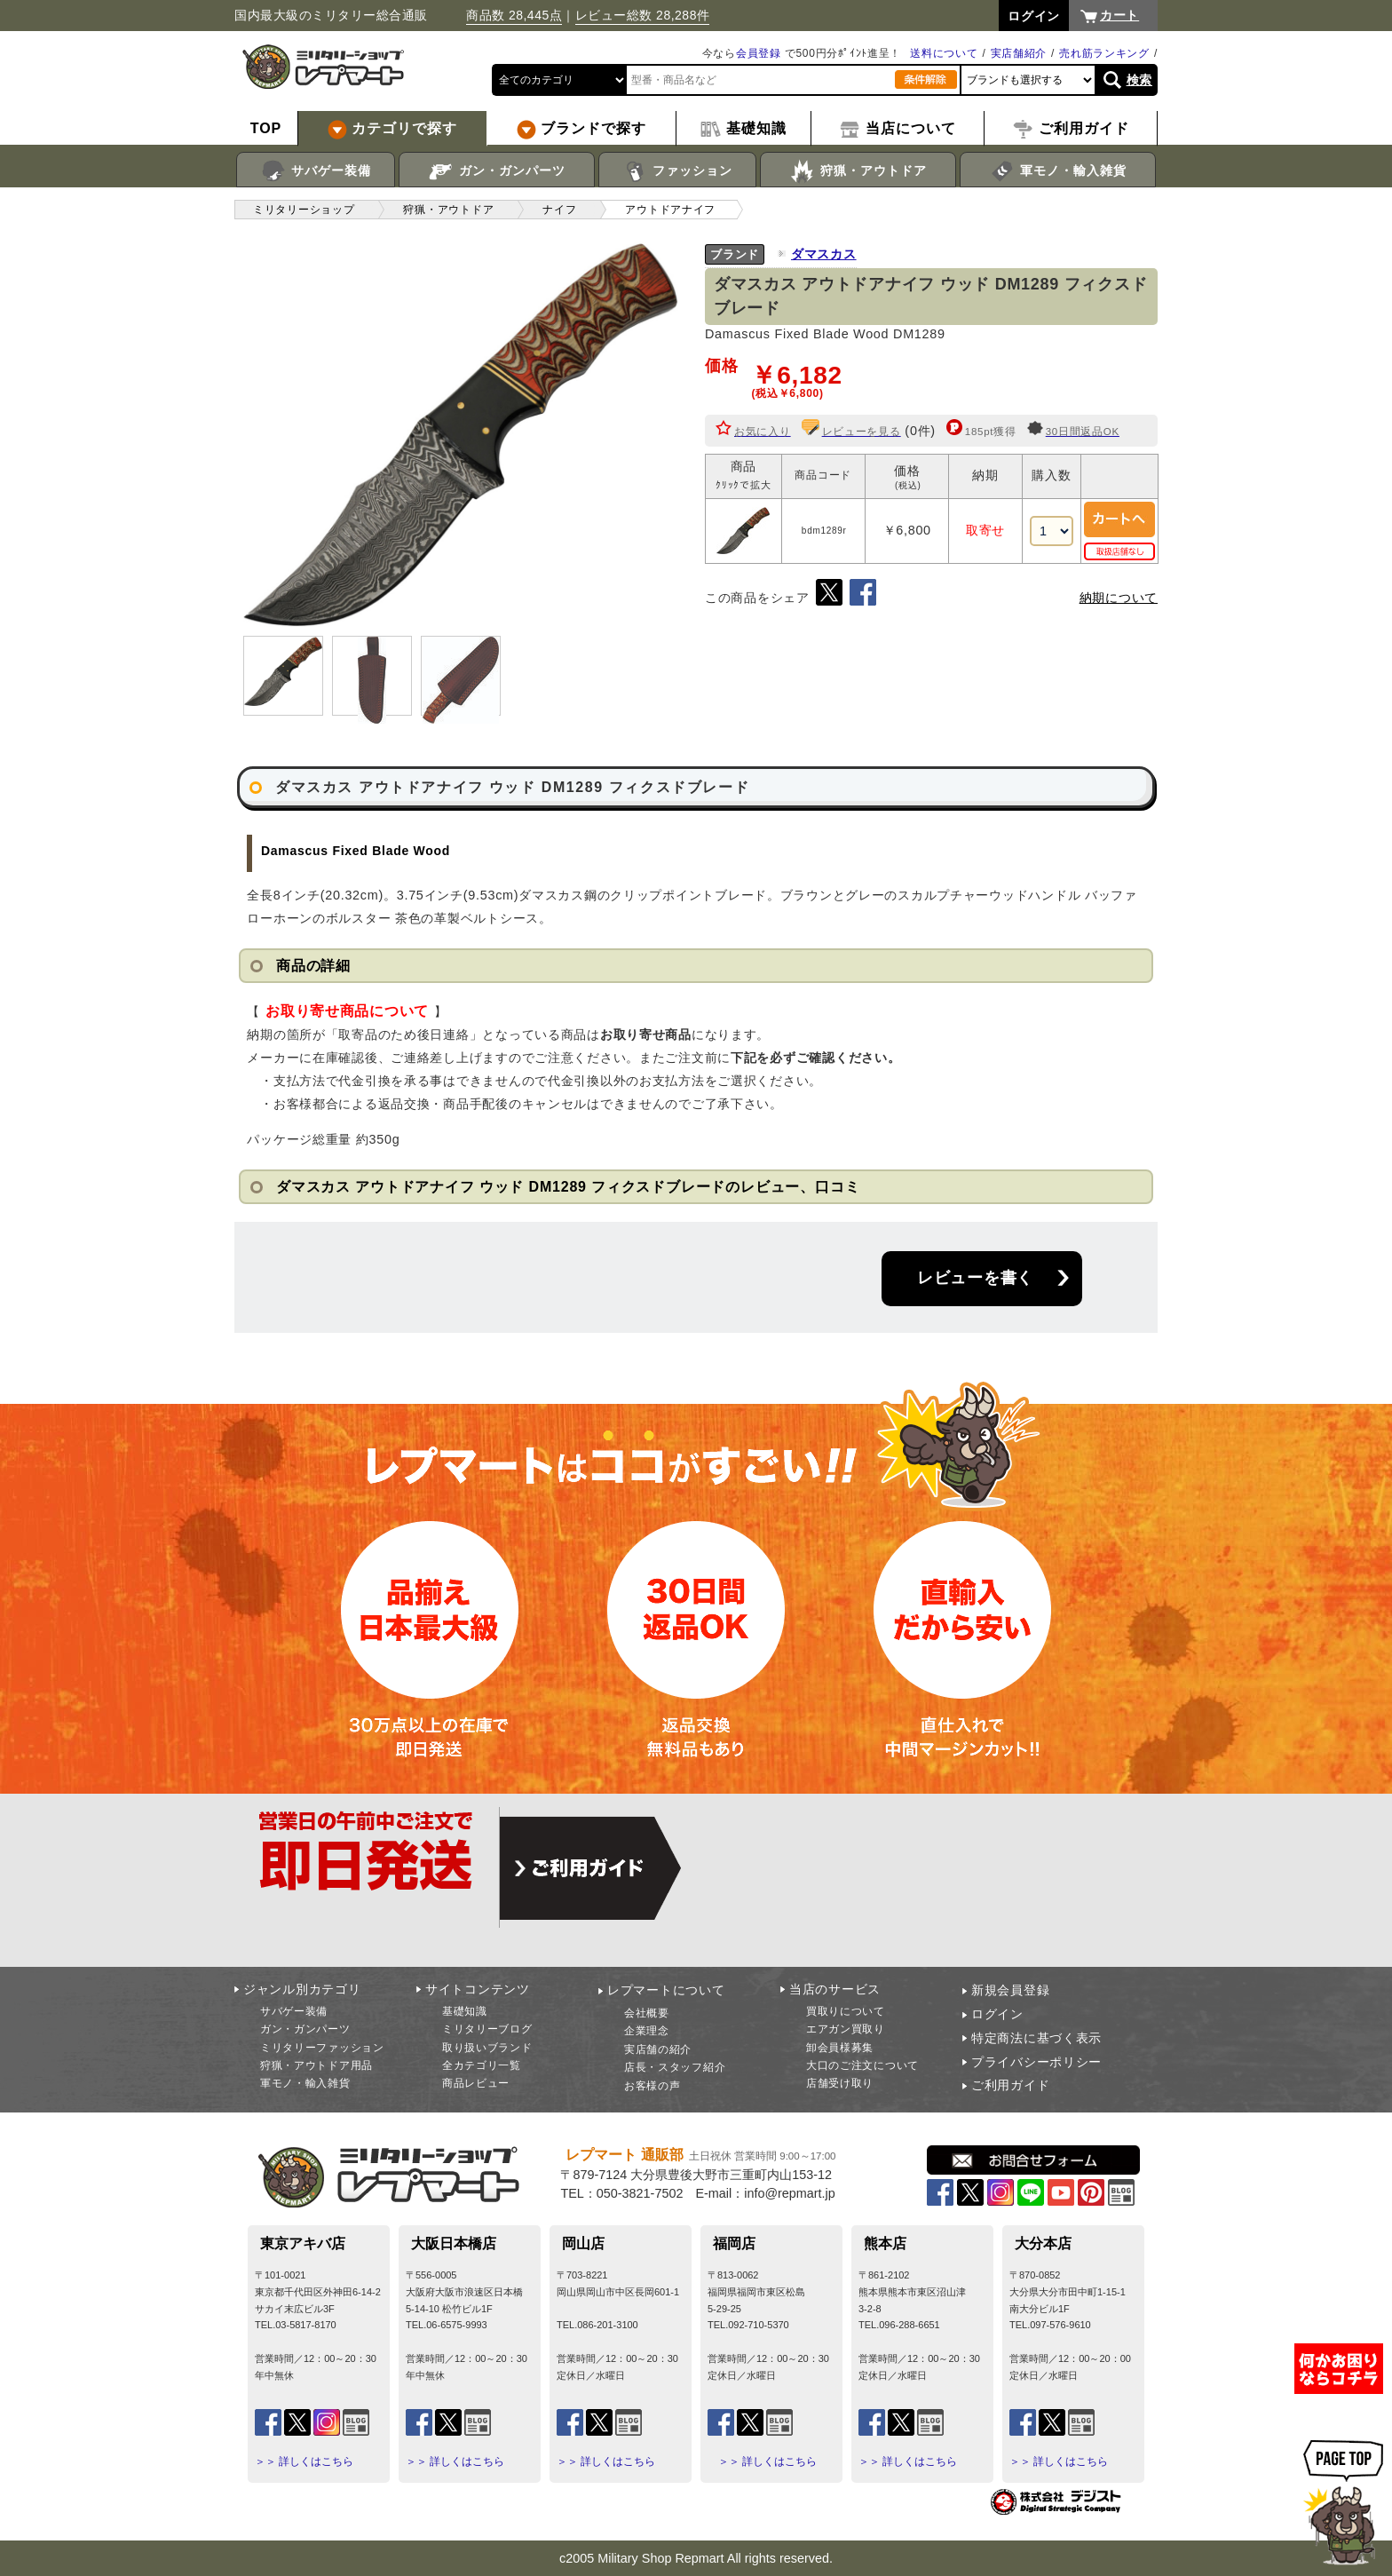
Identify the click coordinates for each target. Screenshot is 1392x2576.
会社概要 (646, 2013)
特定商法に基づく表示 (1036, 2038)
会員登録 (758, 53)
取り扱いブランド (487, 2047)
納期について (1119, 597)
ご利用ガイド (1010, 2085)
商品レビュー (476, 2083)
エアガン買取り (845, 2029)
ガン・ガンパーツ (497, 171)
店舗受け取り (840, 2083)
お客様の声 (652, 2086)
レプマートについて (665, 1990)
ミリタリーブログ (487, 2029)
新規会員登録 (1010, 1990)
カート (1119, 15)
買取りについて (845, 2011)
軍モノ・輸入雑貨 (1058, 171)
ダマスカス (824, 254)
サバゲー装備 (315, 171)
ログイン (997, 2014)
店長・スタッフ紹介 (674, 2067)
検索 (1139, 80)
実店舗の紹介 (658, 2049)
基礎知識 (464, 2011)
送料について (943, 53)
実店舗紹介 (1019, 53)
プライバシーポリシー (1036, 2062)
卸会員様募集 (840, 2047)
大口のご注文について (862, 2065)
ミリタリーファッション (322, 2047)
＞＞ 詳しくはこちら (304, 2461)
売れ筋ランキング (1104, 53)
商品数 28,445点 (514, 15)
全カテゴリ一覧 (481, 2065)
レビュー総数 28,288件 (642, 15)
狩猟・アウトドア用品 (316, 2065)
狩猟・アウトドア (858, 171)
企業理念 (646, 2031)
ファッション (677, 171)
